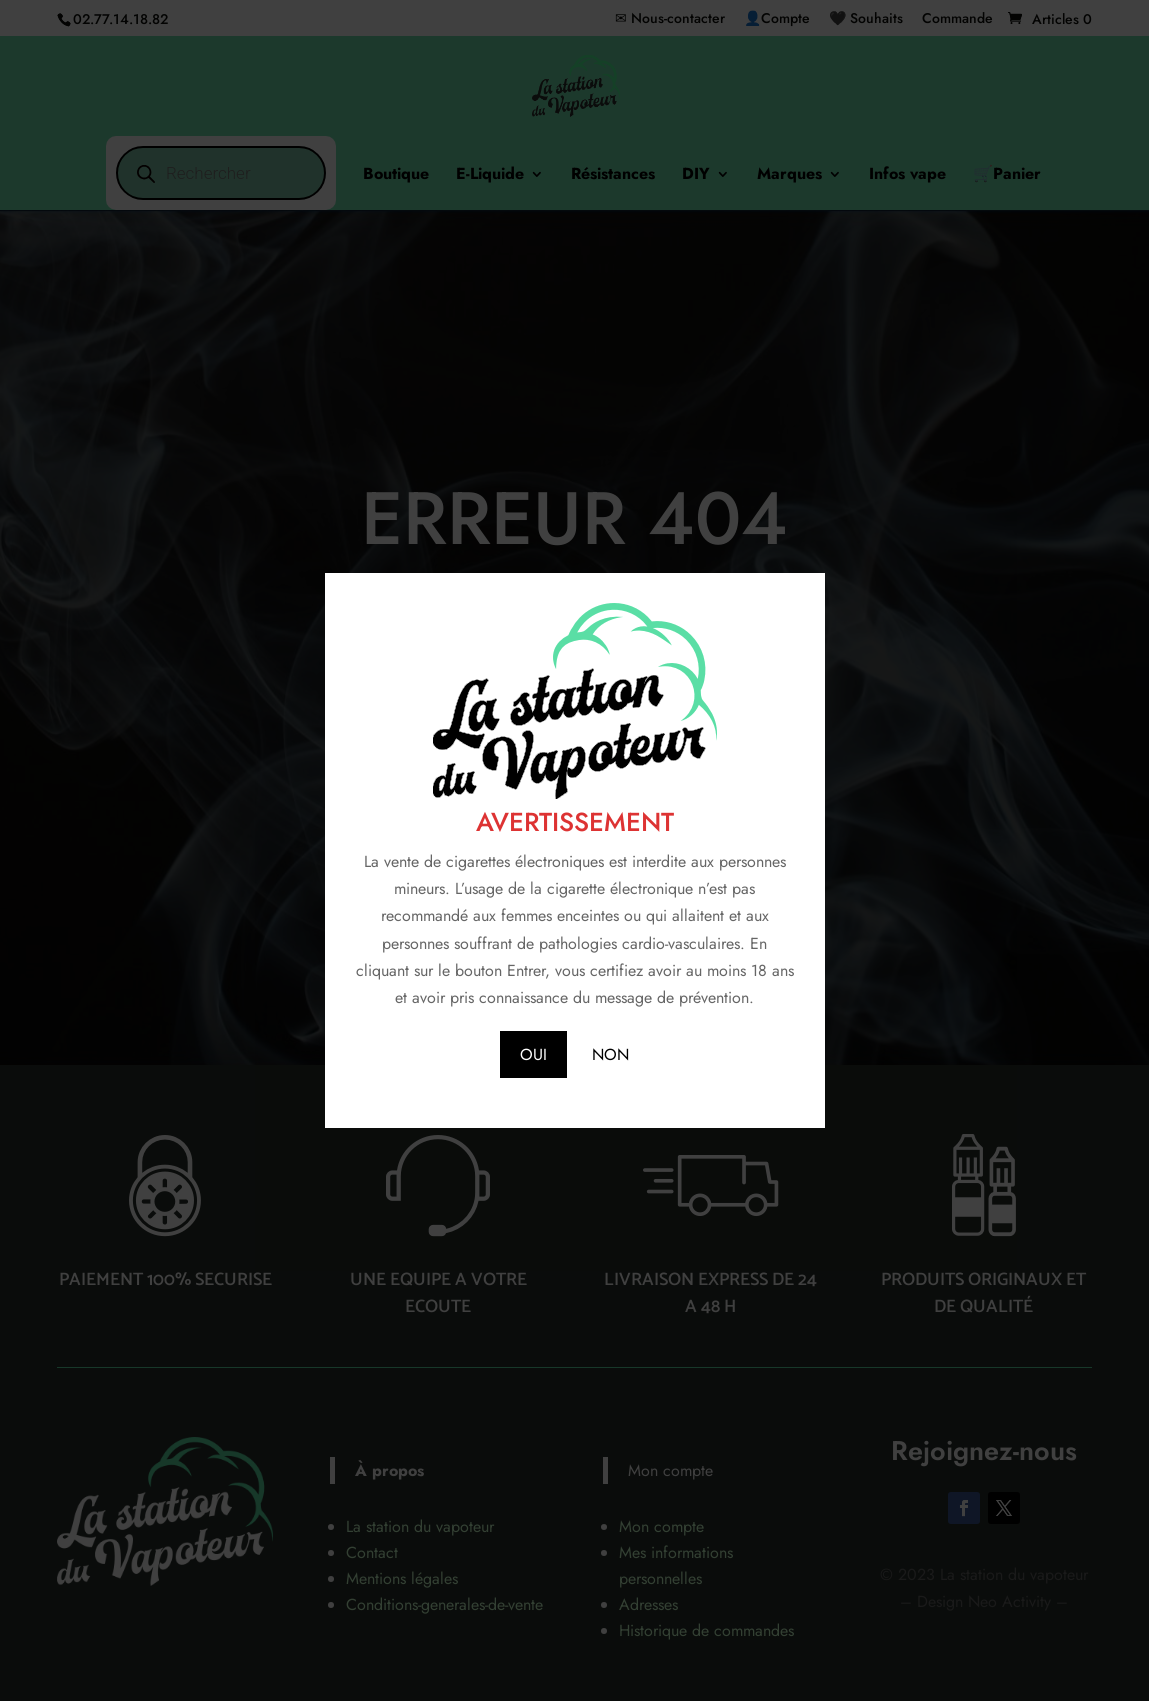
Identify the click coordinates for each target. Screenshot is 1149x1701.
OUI (533, 1054)
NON (610, 1054)
